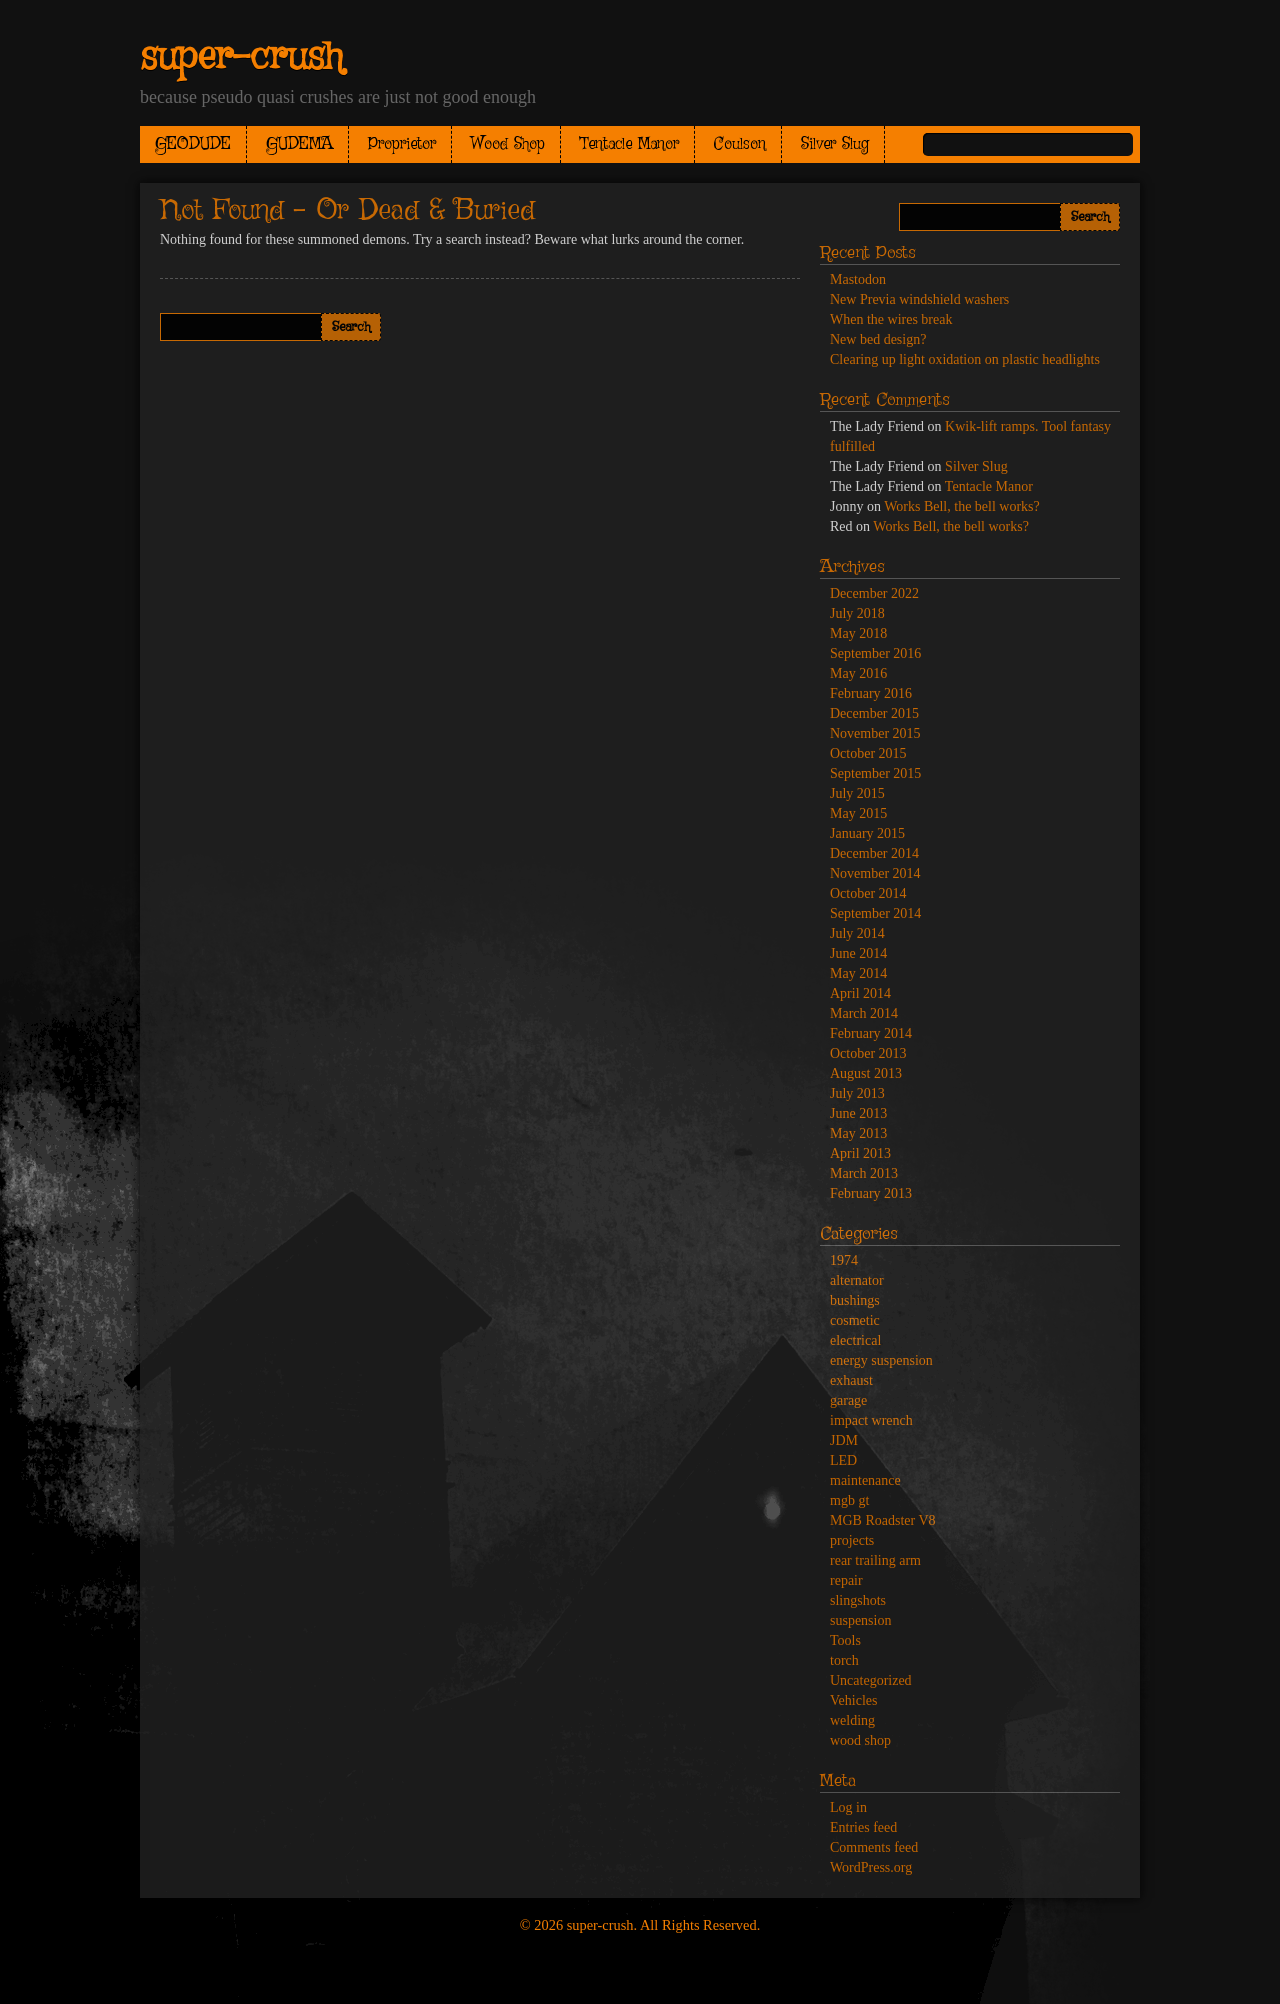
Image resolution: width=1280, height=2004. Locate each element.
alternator (857, 1280)
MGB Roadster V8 (883, 1520)
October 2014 (868, 893)
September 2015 (875, 773)
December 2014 (874, 853)
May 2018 (858, 633)
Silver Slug (835, 144)
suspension (860, 1620)
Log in (848, 1807)
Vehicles (853, 1700)
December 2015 (874, 713)
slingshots (858, 1600)
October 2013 (868, 1053)
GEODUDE (193, 144)
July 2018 (857, 613)
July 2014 (857, 933)
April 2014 (860, 993)
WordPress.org (871, 1867)
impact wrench (871, 1420)
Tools (845, 1640)
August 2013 (866, 1073)
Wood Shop (508, 144)
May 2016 (858, 673)
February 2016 (871, 693)
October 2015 (868, 753)
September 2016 (875, 653)
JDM (844, 1440)
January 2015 (867, 833)
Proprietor (402, 144)
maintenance (865, 1480)
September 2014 (875, 913)
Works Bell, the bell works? (962, 506)
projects (852, 1540)
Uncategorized (871, 1680)
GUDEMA (299, 144)
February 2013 (871, 1193)
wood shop (860, 1740)
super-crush (241, 58)
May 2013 (858, 1133)
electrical (855, 1340)
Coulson (740, 144)
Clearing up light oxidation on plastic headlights (965, 359)
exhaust (851, 1380)
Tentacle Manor (629, 144)
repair (846, 1580)
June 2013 (858, 1113)
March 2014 (864, 1013)
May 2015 (858, 813)
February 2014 (871, 1033)
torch (844, 1660)
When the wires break (891, 319)
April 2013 (860, 1153)
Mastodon (858, 279)
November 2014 (875, 873)
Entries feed (863, 1827)
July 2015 (857, 793)
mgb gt (849, 1500)
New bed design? (878, 339)
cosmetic (855, 1320)
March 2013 (864, 1173)
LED (843, 1460)
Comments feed (874, 1847)
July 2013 (857, 1093)
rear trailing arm (875, 1560)
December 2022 (874, 593)
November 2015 (875, 733)
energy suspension (881, 1360)
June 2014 (858, 953)
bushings (855, 1300)
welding (852, 1720)
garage (848, 1400)
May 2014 (858, 973)
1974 (844, 1260)
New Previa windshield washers (919, 299)
